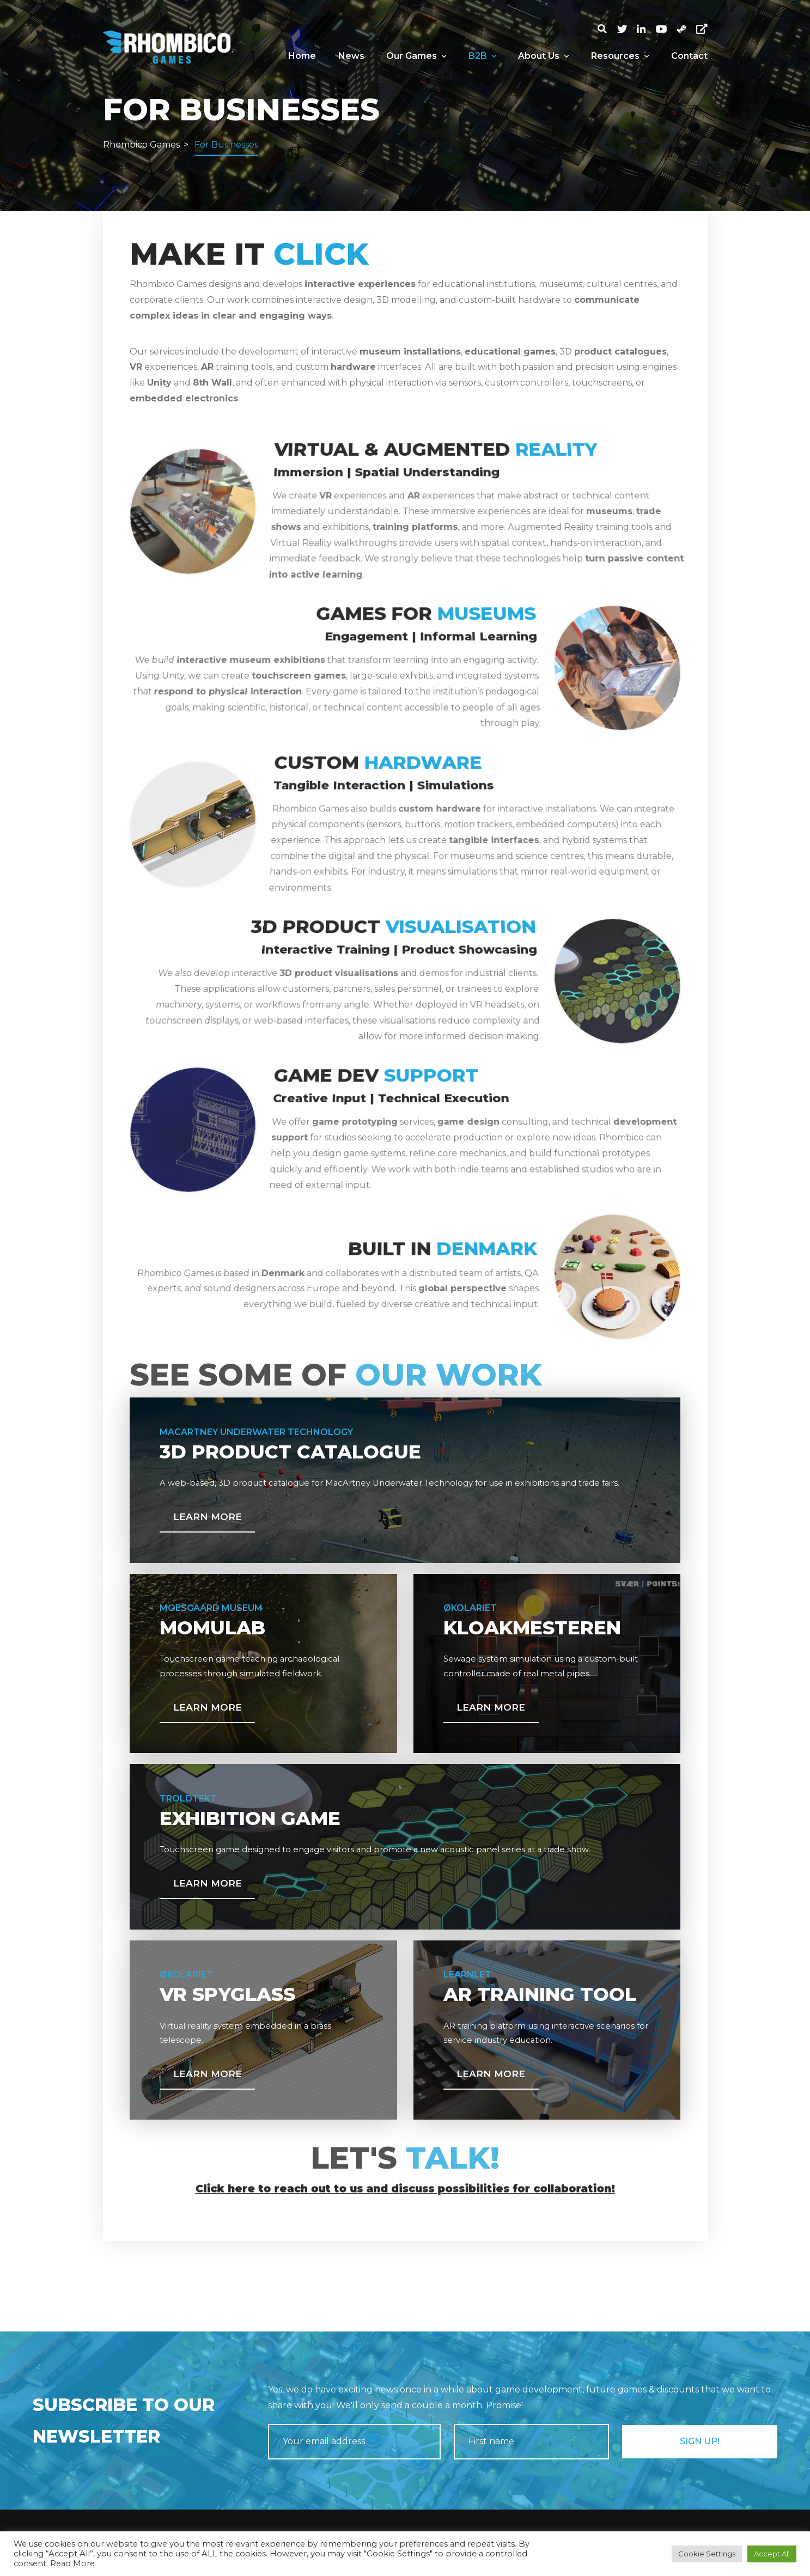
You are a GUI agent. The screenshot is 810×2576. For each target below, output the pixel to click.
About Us (543, 56)
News (351, 56)
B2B (482, 56)
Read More (72, 2563)
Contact (689, 56)
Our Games (416, 56)
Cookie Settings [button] (706, 2553)
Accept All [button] (772, 2553)
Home (302, 56)
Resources (620, 56)
